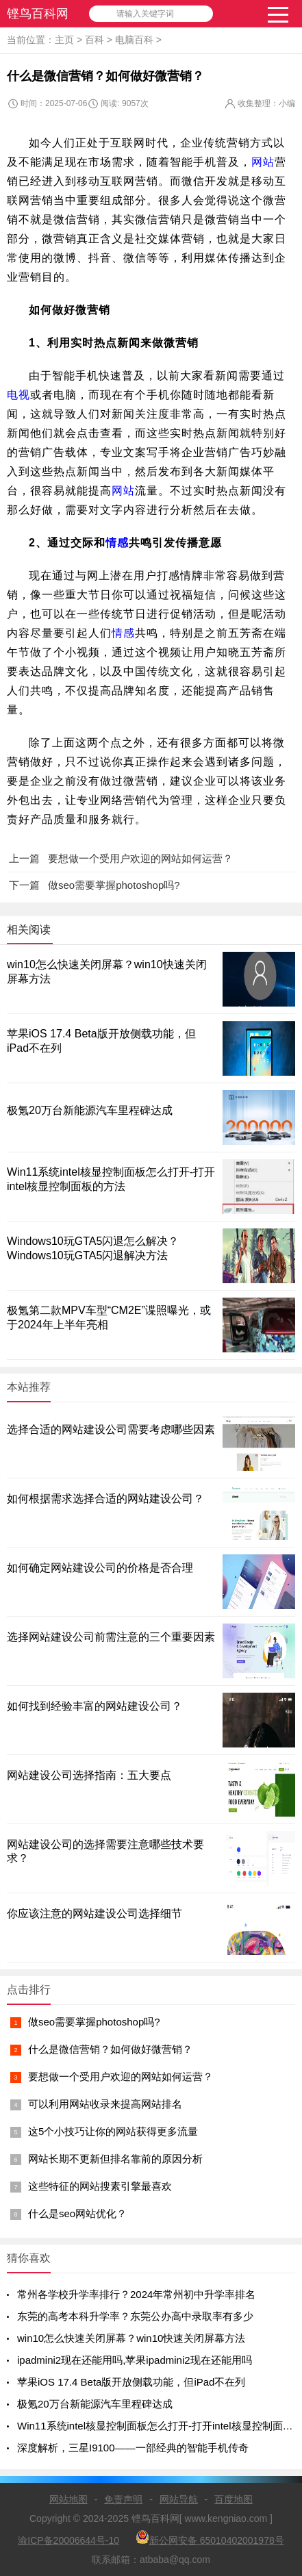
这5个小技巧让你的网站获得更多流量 (113, 2131)
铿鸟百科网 (37, 14)
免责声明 (123, 2499)
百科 (94, 39)
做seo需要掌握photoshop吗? (94, 2022)
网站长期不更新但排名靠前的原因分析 (115, 2158)
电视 (18, 395)
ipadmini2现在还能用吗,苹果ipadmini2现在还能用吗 (134, 2360)
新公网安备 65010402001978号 (210, 2538)
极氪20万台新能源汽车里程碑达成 (90, 1110)
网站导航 (179, 2499)
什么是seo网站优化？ (77, 2213)
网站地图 (68, 2499)
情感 (117, 542)
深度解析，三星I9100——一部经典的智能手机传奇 (133, 2447)
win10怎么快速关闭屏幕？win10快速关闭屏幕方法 (131, 2338)
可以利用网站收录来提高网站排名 (105, 2104)
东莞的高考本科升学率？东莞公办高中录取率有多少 (135, 2316)
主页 (64, 39)
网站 (263, 162)
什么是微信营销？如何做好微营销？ (110, 2049)
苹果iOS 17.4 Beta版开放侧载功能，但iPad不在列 (131, 2382)
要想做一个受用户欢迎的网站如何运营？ (120, 2076)
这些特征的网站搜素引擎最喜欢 (100, 2186)
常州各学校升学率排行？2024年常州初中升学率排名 (136, 2294)
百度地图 (233, 2499)
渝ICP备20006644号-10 (68, 2540)
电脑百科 (134, 39)
